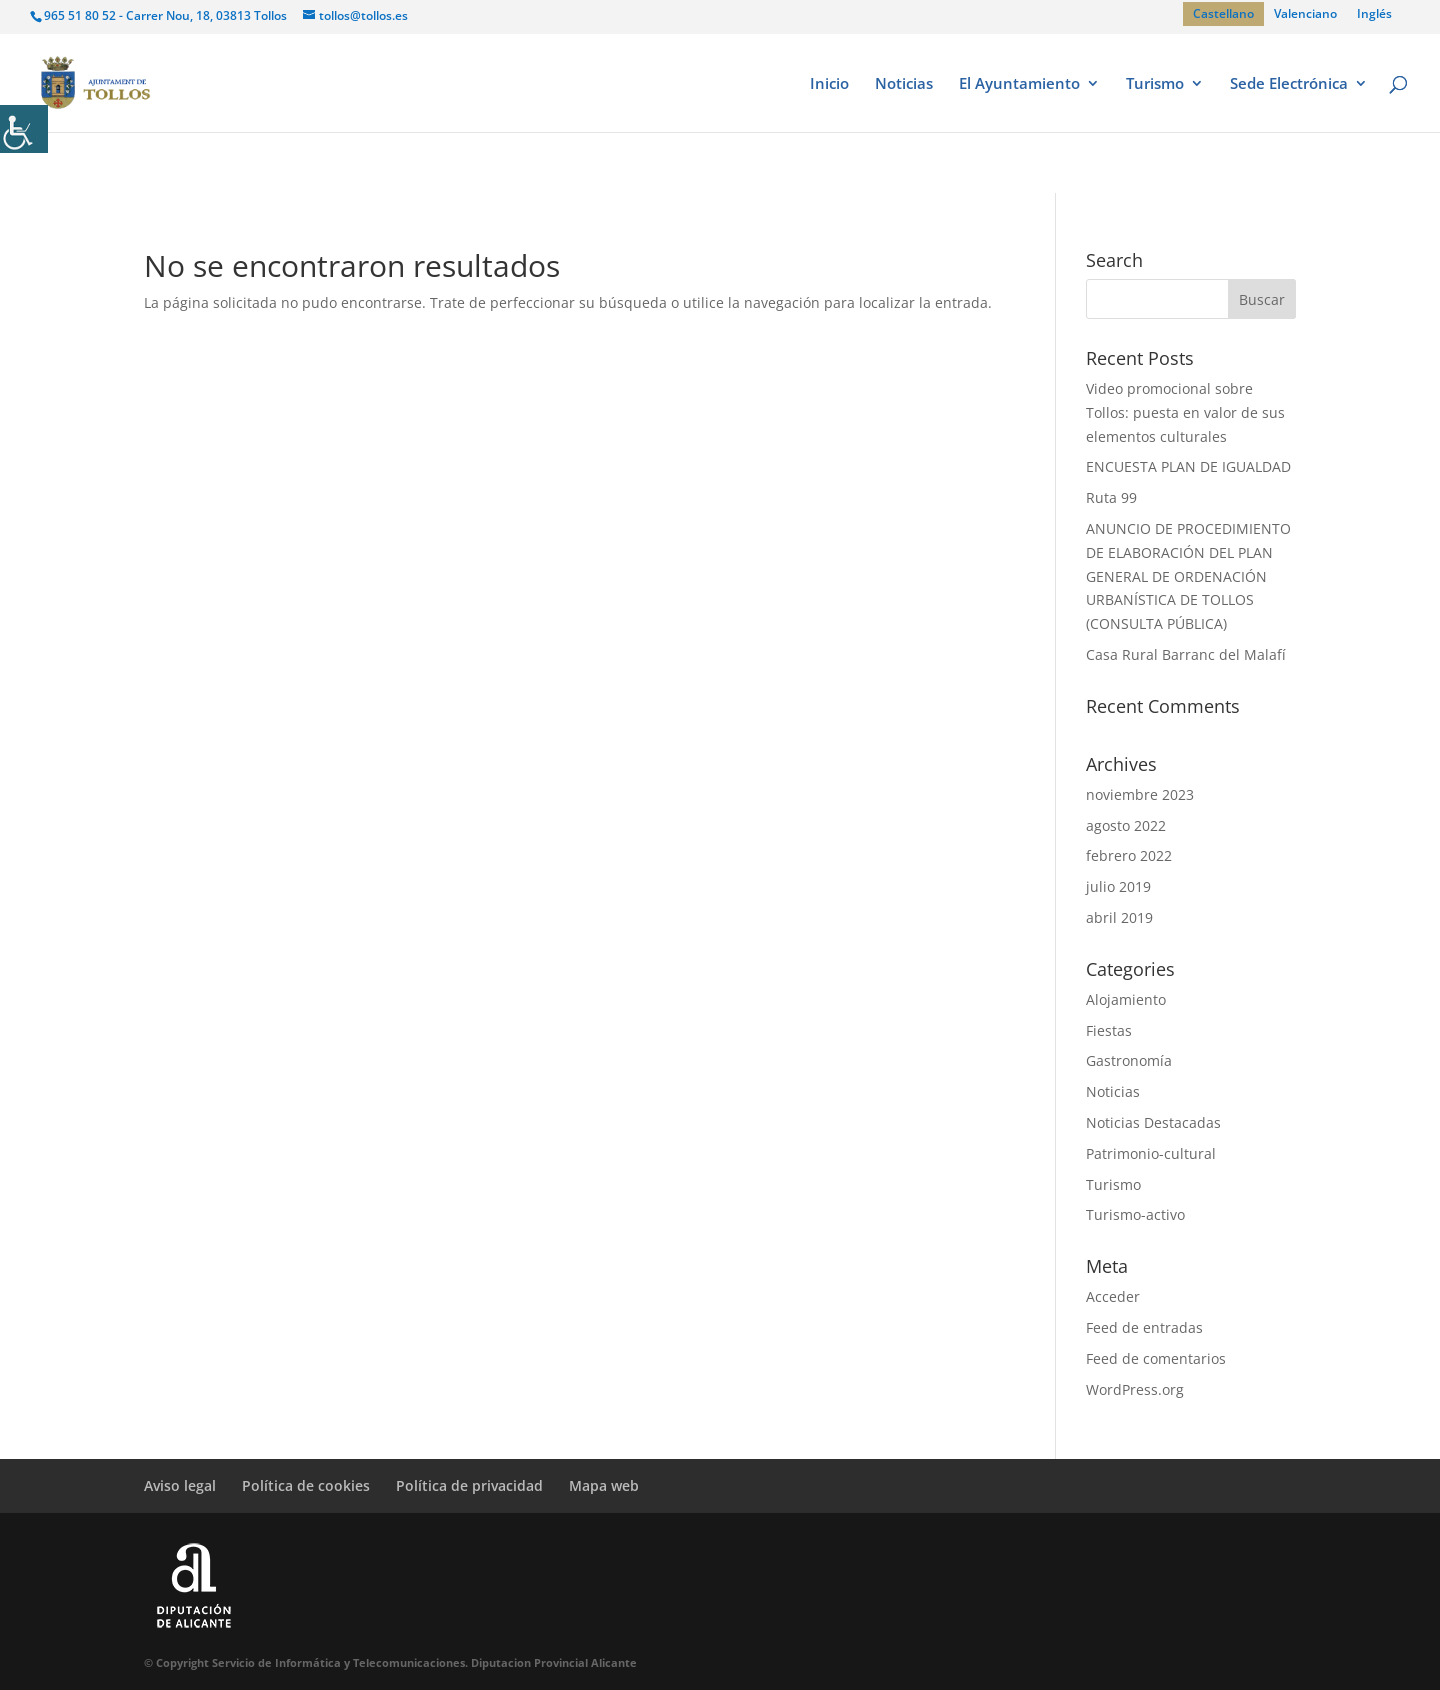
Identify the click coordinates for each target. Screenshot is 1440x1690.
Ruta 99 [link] (1111, 497)
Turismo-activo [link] (1135, 1214)
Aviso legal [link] (180, 1485)
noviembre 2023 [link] (1140, 794)
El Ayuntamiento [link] (1019, 84)
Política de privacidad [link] (469, 1485)
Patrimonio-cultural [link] (1151, 1153)
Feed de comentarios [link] (1156, 1358)
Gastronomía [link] (1129, 1060)
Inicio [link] (829, 84)
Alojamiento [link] (1126, 999)
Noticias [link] (904, 84)
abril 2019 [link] (1119, 917)
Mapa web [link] (604, 1485)
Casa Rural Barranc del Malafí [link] (1186, 654)
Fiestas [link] (1109, 1030)
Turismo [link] (1155, 84)
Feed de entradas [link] (1144, 1327)
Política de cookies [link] (306, 1485)
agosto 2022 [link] (1126, 825)
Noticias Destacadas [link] (1153, 1122)
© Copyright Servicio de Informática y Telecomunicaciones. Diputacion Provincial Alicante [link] (390, 1662)
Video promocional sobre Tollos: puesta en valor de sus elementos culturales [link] (1185, 412)
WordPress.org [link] (1135, 1389)
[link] (24, 129)
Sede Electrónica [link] (1289, 84)
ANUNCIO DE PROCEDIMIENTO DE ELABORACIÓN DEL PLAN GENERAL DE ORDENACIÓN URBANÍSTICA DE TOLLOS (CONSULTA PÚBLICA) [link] (1188, 576)
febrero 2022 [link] (1129, 855)
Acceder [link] (1113, 1296)
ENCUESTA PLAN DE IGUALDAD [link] (1188, 466)
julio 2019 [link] (1118, 886)
